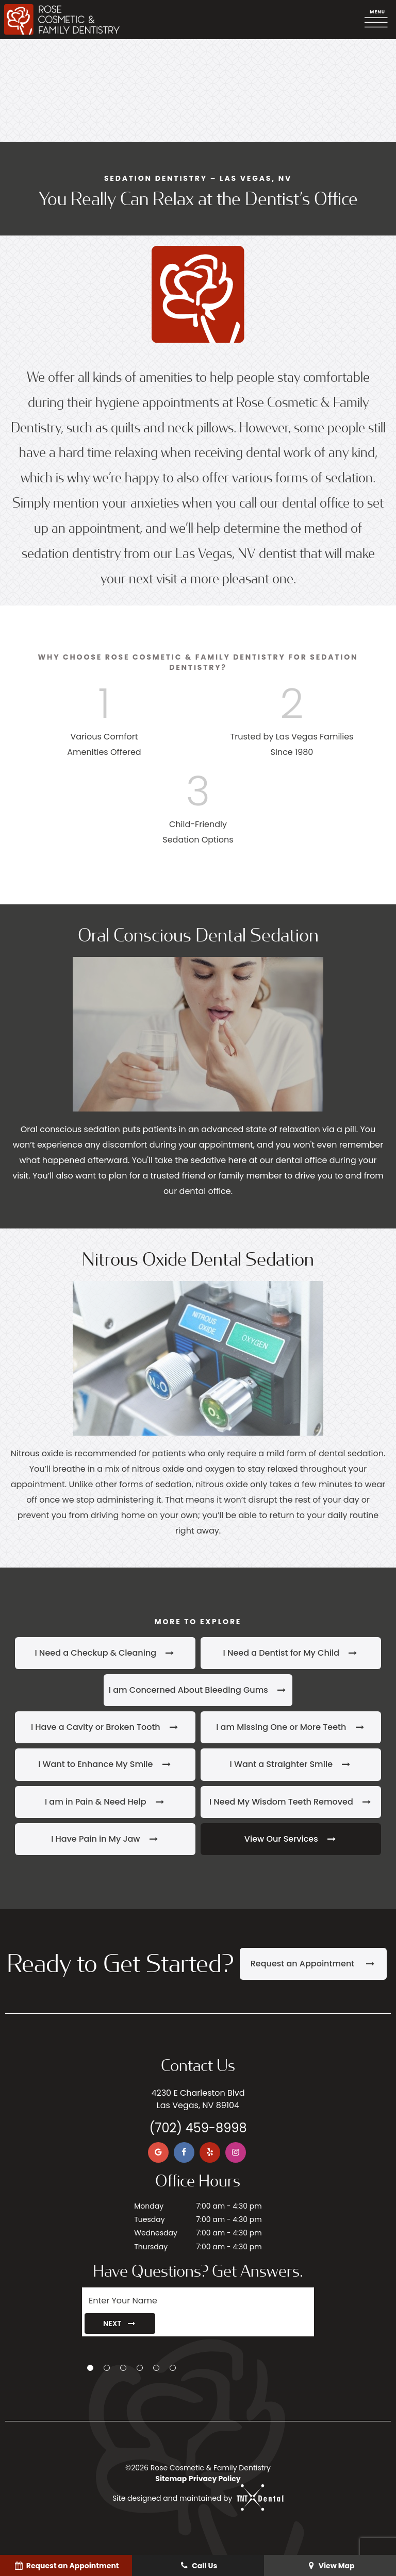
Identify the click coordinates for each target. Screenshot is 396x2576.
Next (120, 2323)
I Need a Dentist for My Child (291, 1653)
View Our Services (290, 1839)
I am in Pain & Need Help (105, 1802)
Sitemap (171, 2478)
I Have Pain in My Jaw (105, 1839)
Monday (148, 2206)
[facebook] (184, 2152)
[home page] (62, 19)
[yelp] (210, 2152)
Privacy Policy (215, 2478)
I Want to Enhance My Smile (105, 1764)
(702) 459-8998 (197, 2128)
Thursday (151, 2247)
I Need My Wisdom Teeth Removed (290, 1802)
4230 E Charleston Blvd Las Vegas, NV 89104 (197, 2099)
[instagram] (235, 2152)
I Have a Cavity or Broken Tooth (105, 1727)
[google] (158, 2152)
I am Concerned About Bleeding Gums (198, 1690)
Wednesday (155, 2233)
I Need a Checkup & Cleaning (105, 1653)
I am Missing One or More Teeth (291, 1727)
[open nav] (378, 19)
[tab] (90, 2368)
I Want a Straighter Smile (291, 1764)
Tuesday (149, 2219)
